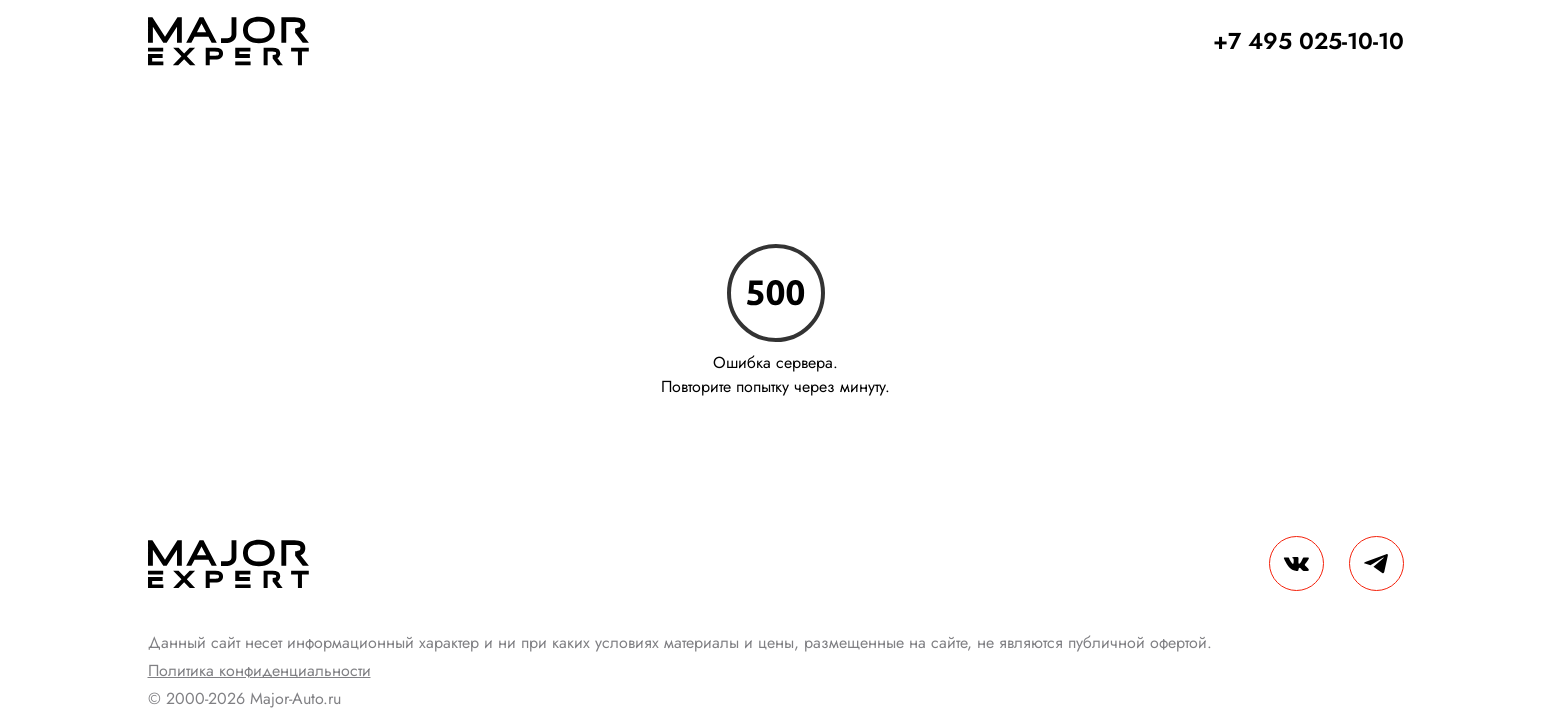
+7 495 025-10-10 (1308, 41)
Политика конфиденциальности (259, 670)
